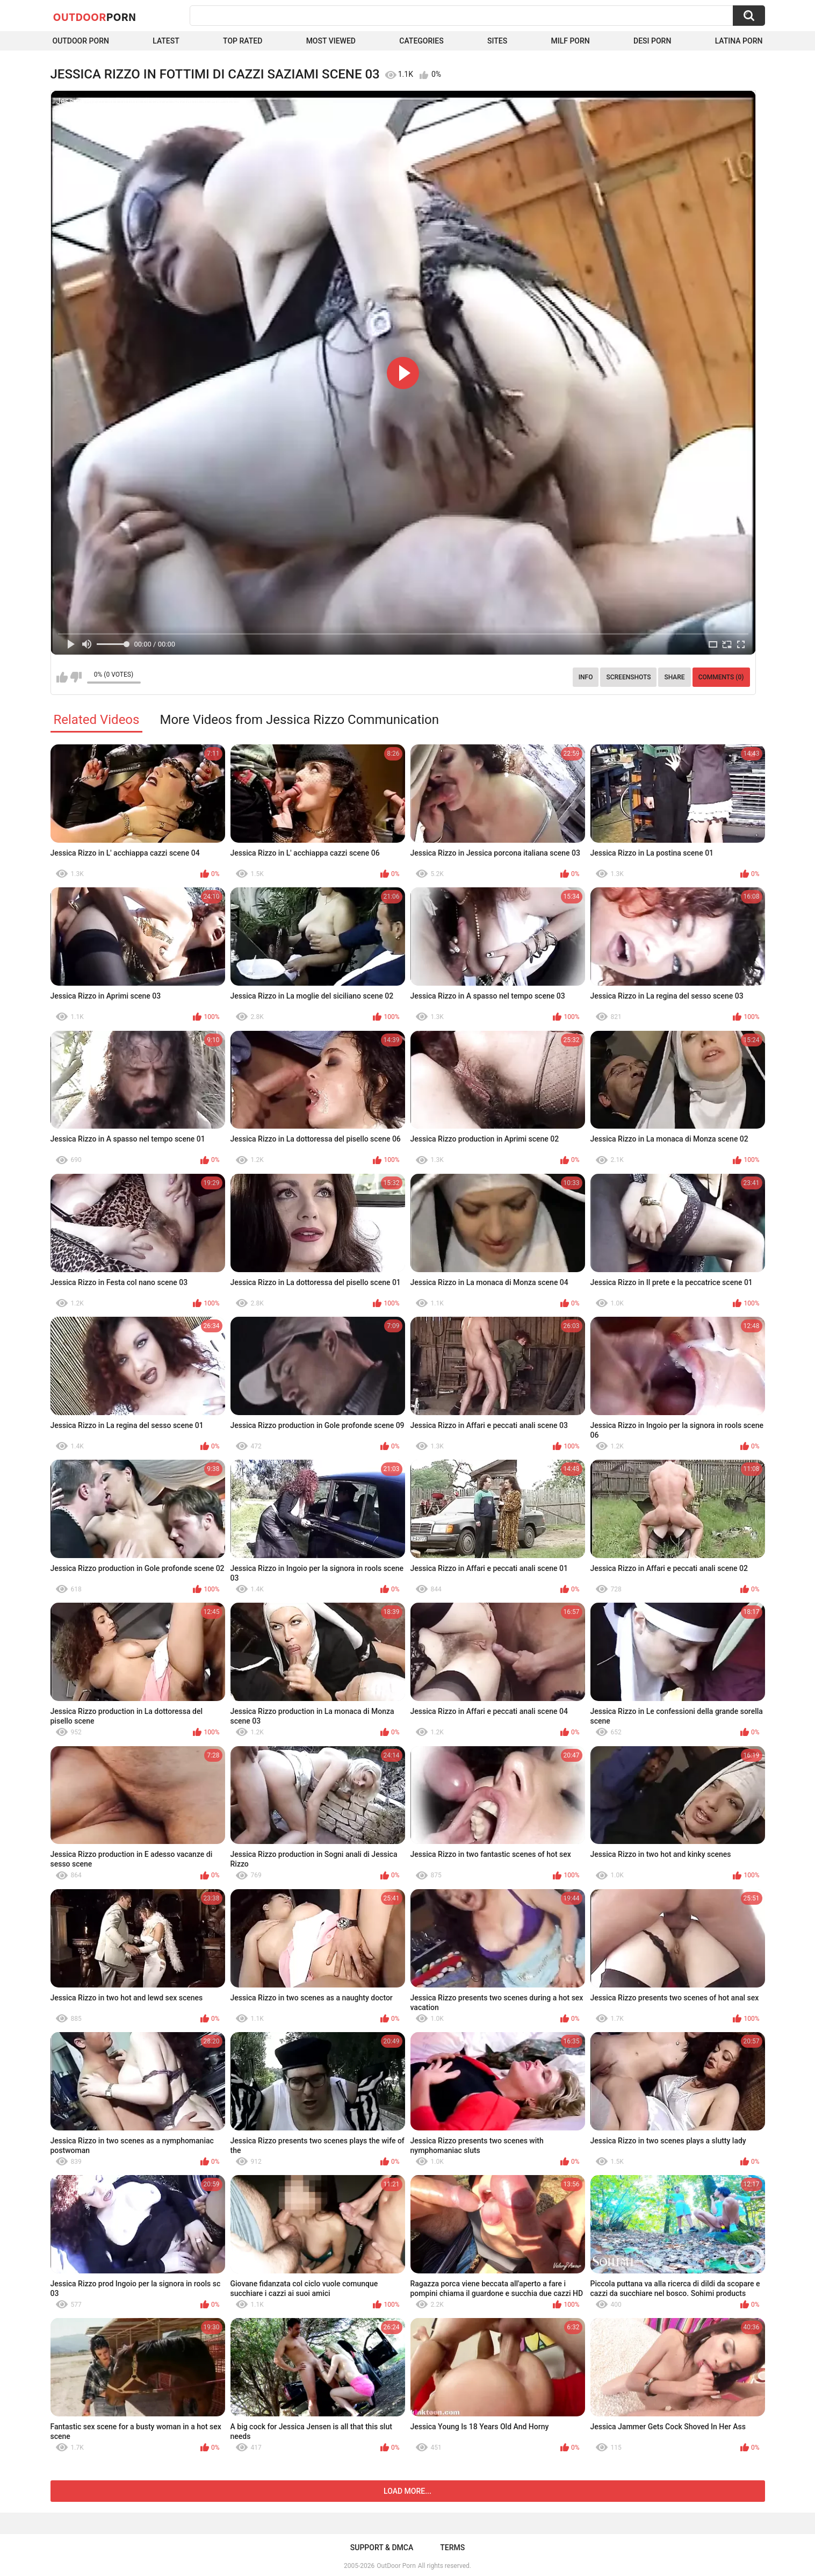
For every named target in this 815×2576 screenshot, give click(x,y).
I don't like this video (76, 677)
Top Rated (242, 41)
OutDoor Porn (396, 2566)
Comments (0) (721, 677)
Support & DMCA (381, 2547)
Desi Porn (652, 41)
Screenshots (628, 677)
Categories (421, 41)
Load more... (407, 2491)
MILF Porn (570, 41)
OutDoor (94, 16)
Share (674, 677)
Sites (497, 41)
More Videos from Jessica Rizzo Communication (299, 719)
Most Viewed (331, 41)
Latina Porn (739, 41)
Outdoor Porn (81, 41)
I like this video (62, 677)
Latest (166, 41)
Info (586, 677)
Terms (452, 2547)
